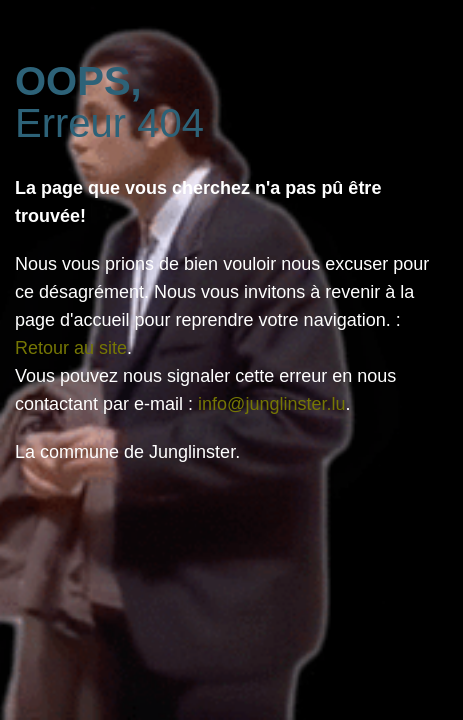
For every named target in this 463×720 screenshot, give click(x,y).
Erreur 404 (109, 102)
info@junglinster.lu (271, 404)
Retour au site (71, 348)
